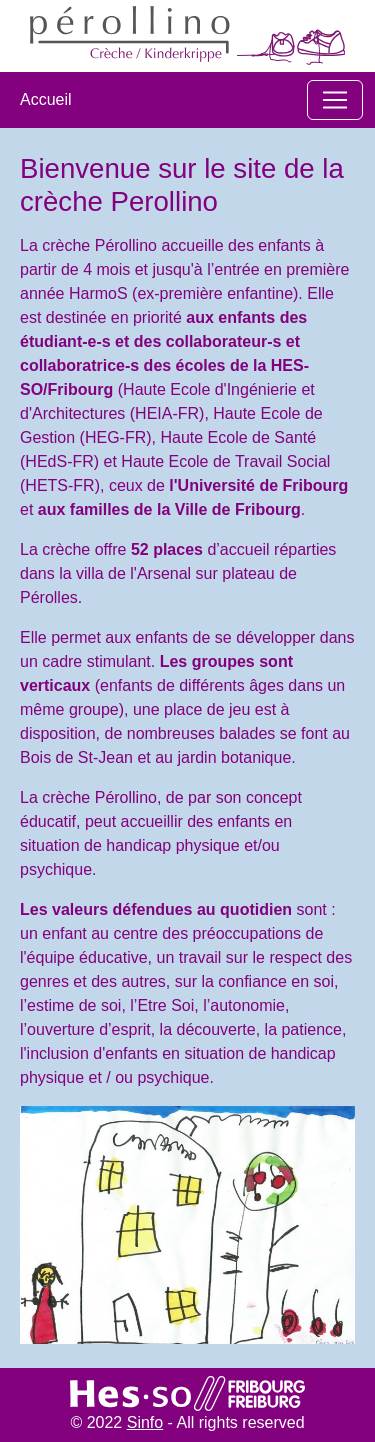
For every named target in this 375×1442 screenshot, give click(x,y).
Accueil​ (46, 99)
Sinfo (145, 1422)
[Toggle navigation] (335, 100)
